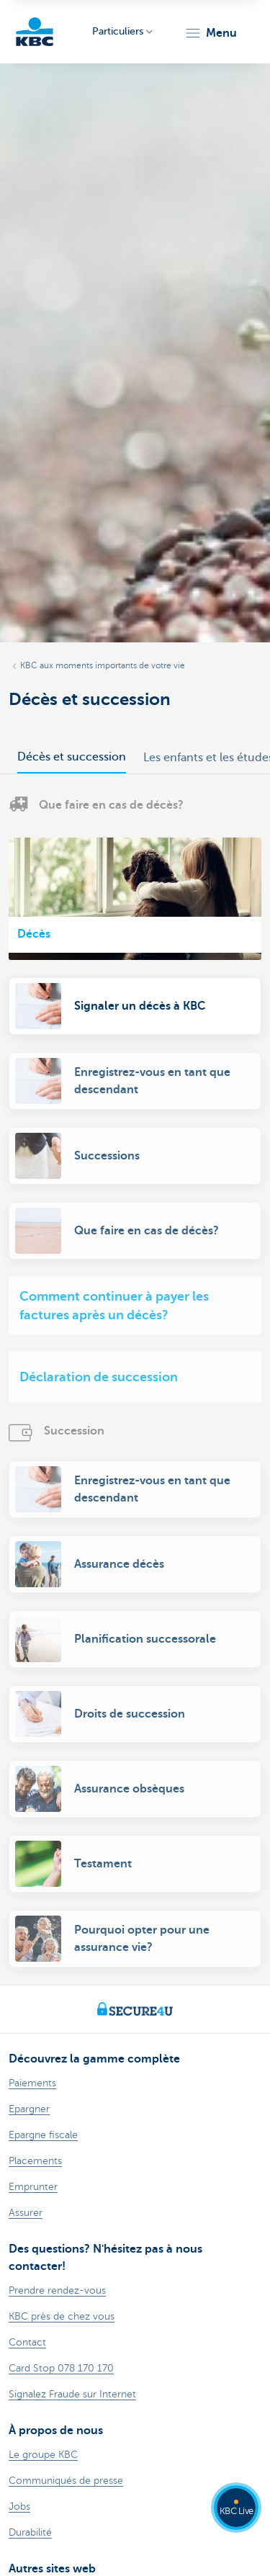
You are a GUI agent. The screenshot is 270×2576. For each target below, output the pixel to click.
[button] (210, 33)
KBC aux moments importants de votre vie (102, 665)
